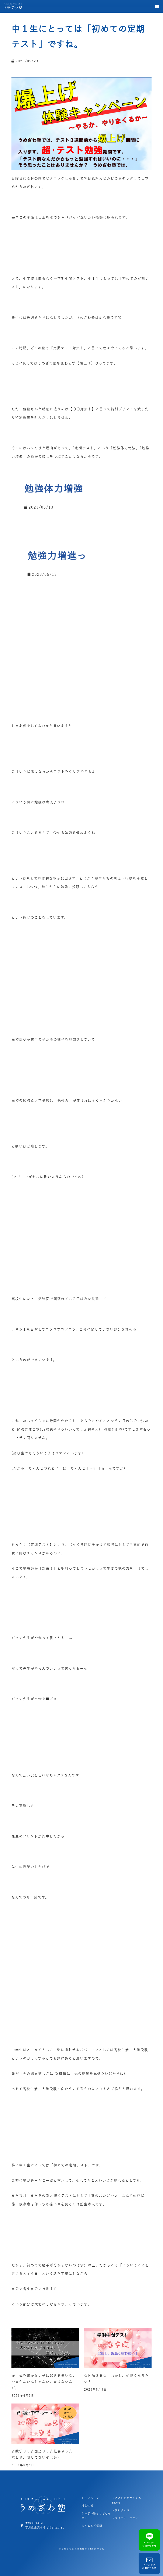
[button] (157, 6)
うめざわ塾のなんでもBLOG (126, 2500)
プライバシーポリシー (127, 2518)
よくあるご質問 (92, 2526)
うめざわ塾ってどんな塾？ (96, 2515)
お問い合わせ (121, 2510)
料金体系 (87, 2505)
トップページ (90, 2498)
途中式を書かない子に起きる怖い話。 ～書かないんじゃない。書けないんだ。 (45, 2382)
